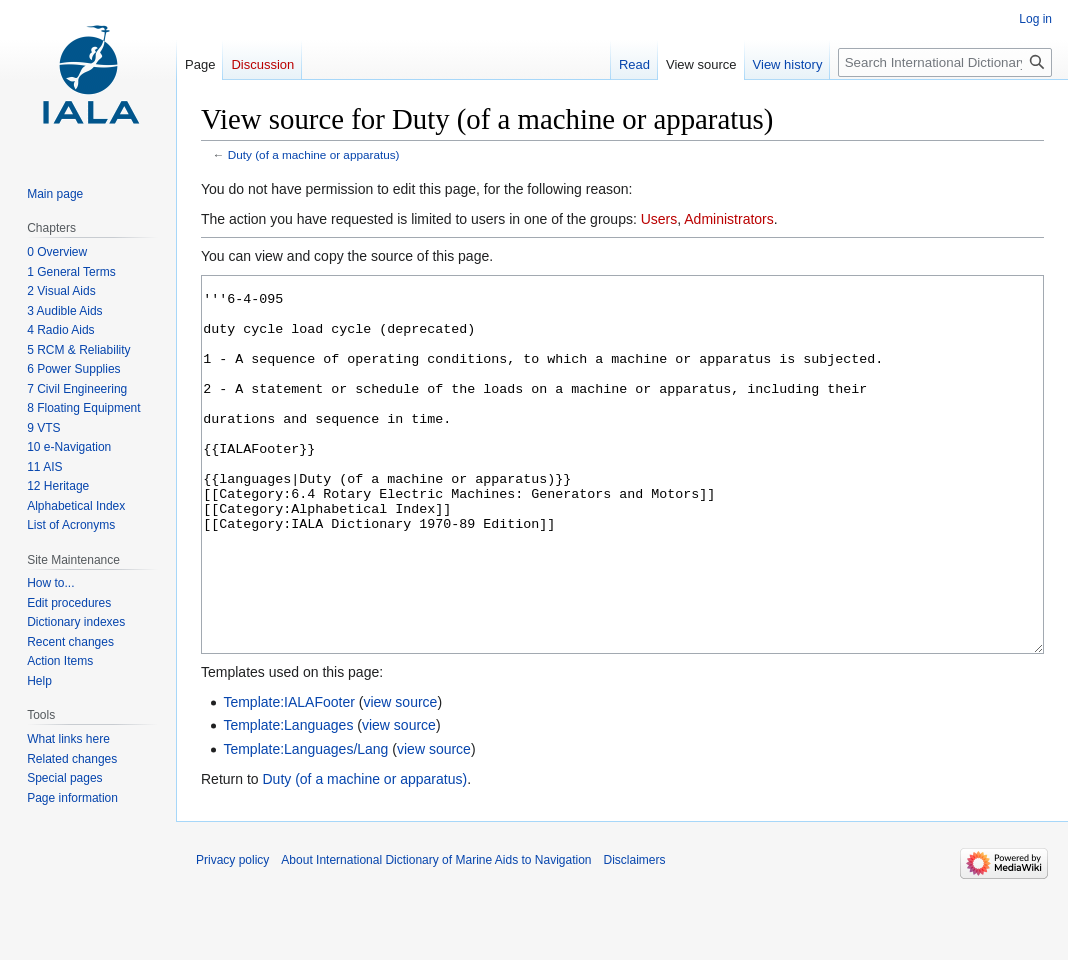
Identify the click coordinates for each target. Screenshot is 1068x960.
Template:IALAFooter (289, 777)
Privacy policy (232, 935)
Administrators (728, 219)
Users (659, 219)
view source (400, 777)
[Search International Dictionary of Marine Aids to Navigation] (945, 62)
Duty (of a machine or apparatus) (314, 154)
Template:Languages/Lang (305, 824)
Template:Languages (288, 800)
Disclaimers (635, 935)
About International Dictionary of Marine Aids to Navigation (436, 935)
